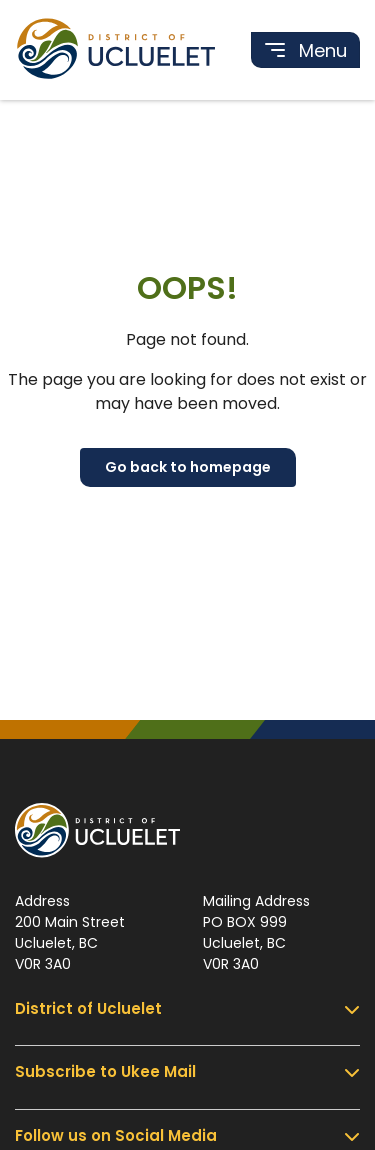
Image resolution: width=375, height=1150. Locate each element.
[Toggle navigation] (305, 50)
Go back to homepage (188, 467)
